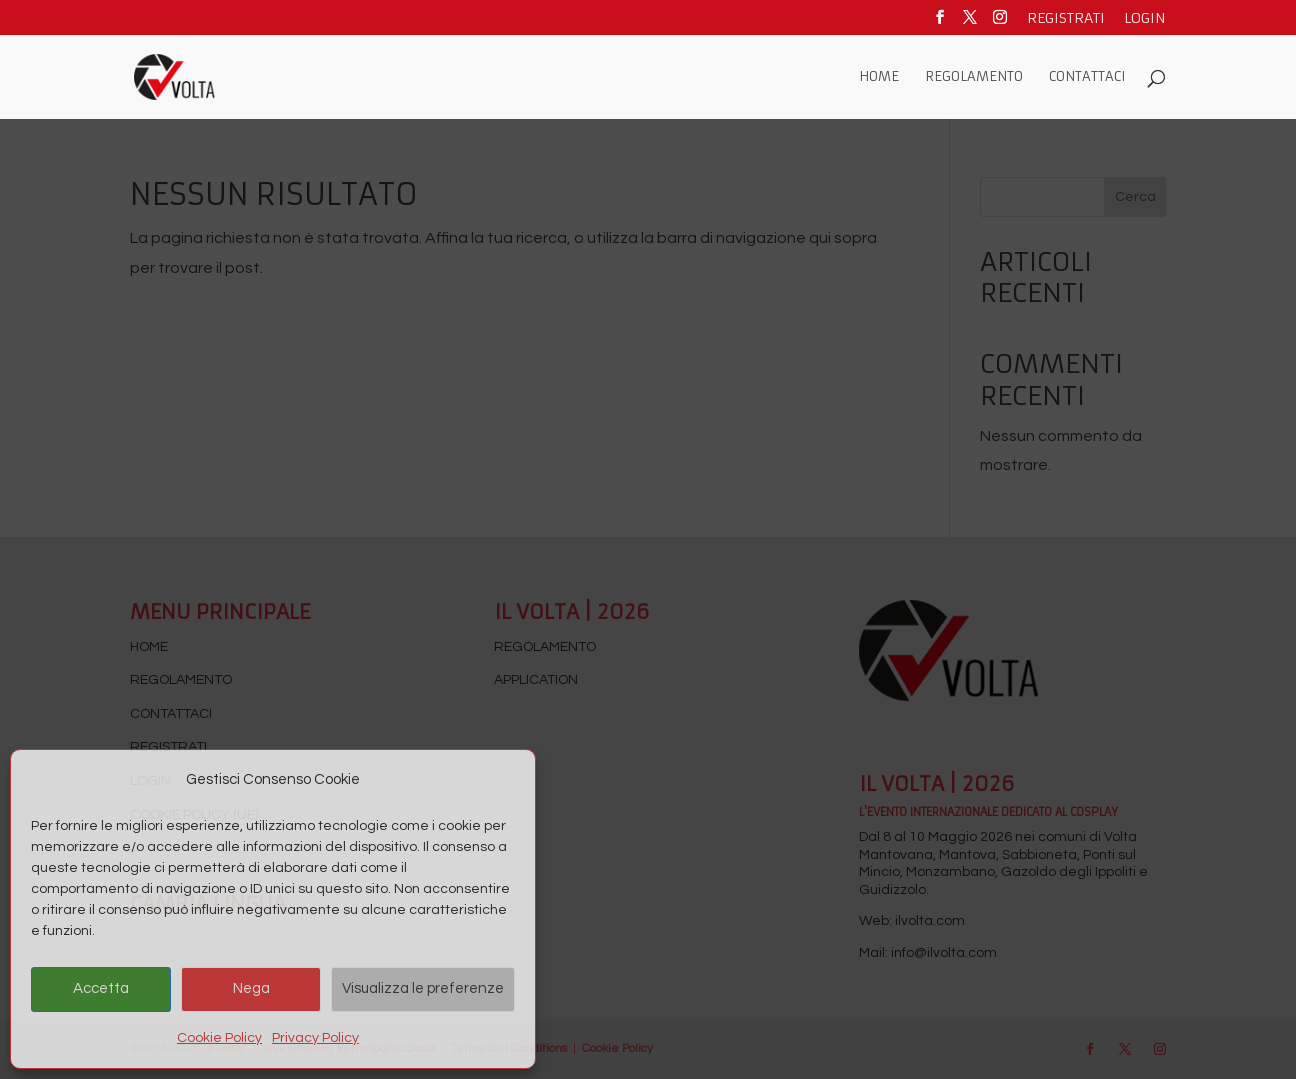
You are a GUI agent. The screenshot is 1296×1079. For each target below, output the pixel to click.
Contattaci (1087, 77)
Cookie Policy (219, 1038)
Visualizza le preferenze (423, 988)
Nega (251, 988)
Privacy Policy (315, 1038)
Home (879, 77)
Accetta (101, 988)
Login (1145, 19)
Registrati (1066, 19)
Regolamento (974, 77)
